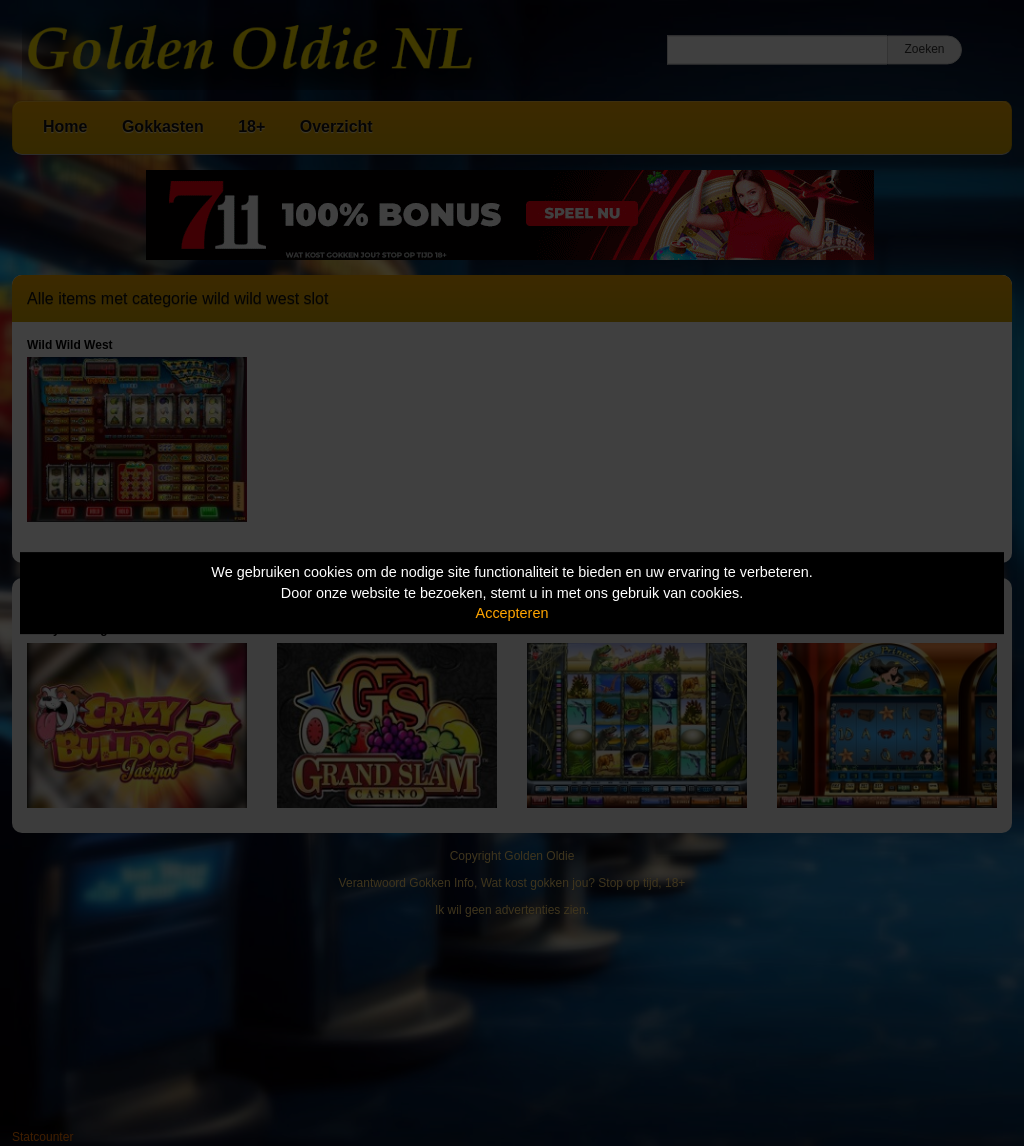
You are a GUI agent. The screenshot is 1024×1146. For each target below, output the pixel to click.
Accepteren (512, 613)
